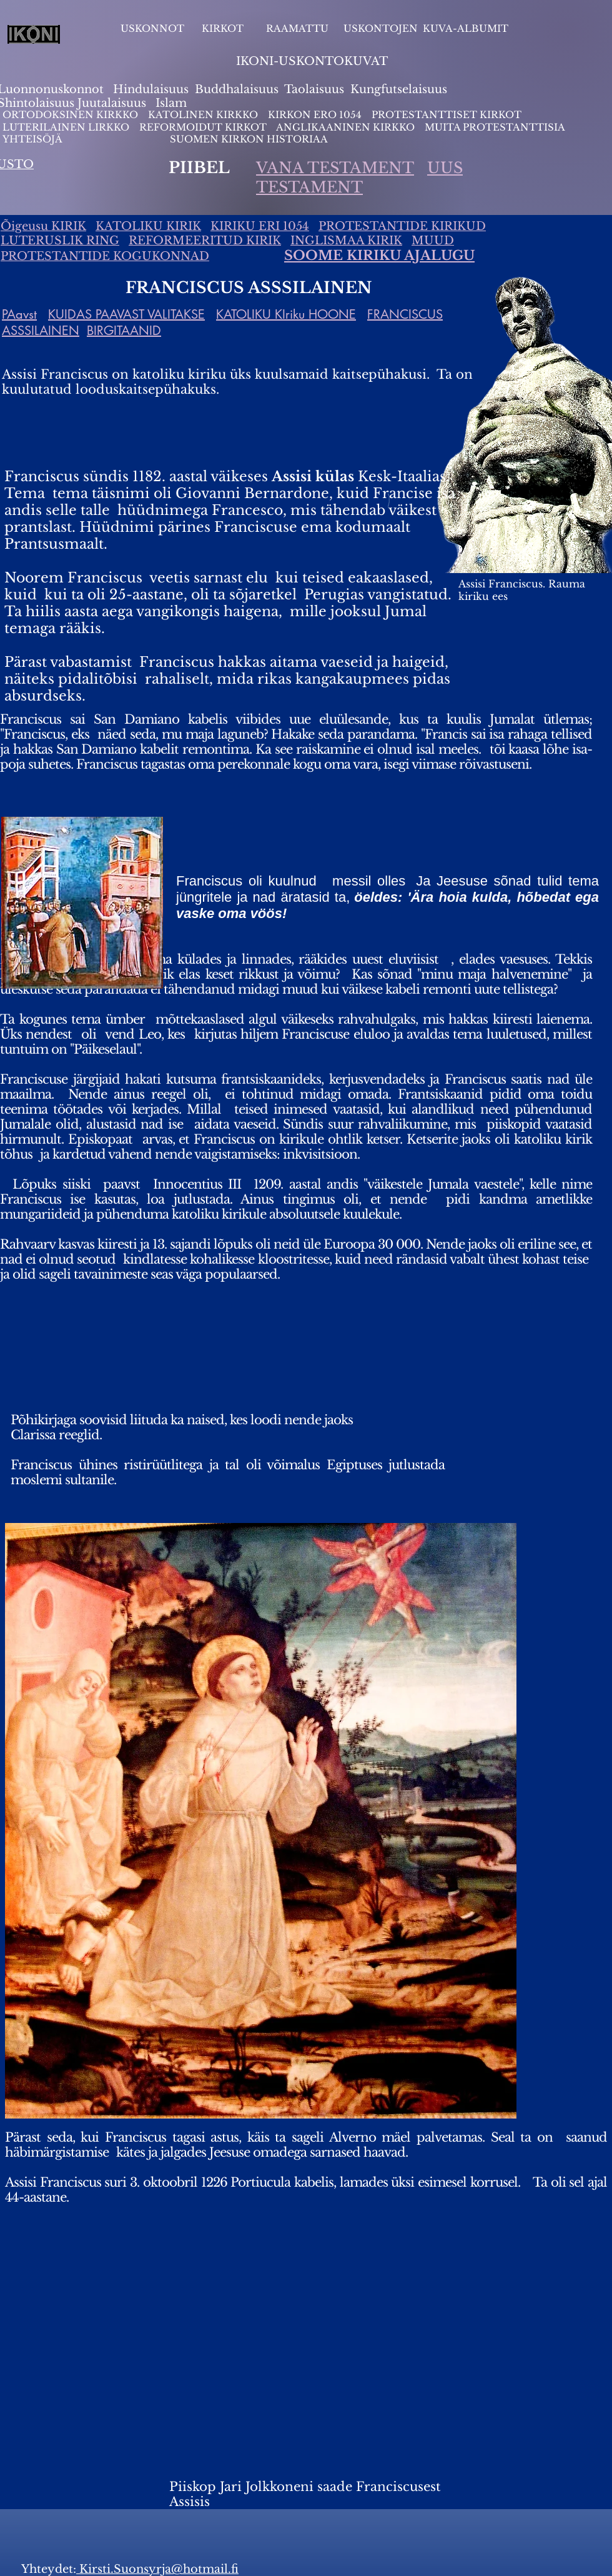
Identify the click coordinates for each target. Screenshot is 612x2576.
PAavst (19, 314)
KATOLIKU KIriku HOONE (286, 314)
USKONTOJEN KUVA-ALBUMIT (425, 28)
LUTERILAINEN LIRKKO (67, 127)
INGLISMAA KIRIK (346, 240)
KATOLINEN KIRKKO (204, 115)
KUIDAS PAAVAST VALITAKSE (126, 314)
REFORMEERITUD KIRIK (205, 240)
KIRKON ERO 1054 (315, 115)
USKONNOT (152, 28)
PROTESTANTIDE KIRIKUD (402, 226)
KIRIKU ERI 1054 (259, 226)
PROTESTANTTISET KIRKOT (446, 115)
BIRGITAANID (124, 330)
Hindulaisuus (149, 89)
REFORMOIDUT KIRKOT (203, 127)
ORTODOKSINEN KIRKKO (71, 115)
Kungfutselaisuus (398, 89)
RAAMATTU (297, 28)
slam (173, 103)
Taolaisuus (314, 89)
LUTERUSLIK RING (60, 240)
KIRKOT (224, 28)
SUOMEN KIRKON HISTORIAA (249, 139)
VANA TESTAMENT (335, 168)
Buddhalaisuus (237, 89)
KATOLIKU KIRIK (148, 226)
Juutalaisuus (111, 103)
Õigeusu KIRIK (43, 226)
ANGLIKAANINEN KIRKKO (345, 127)
